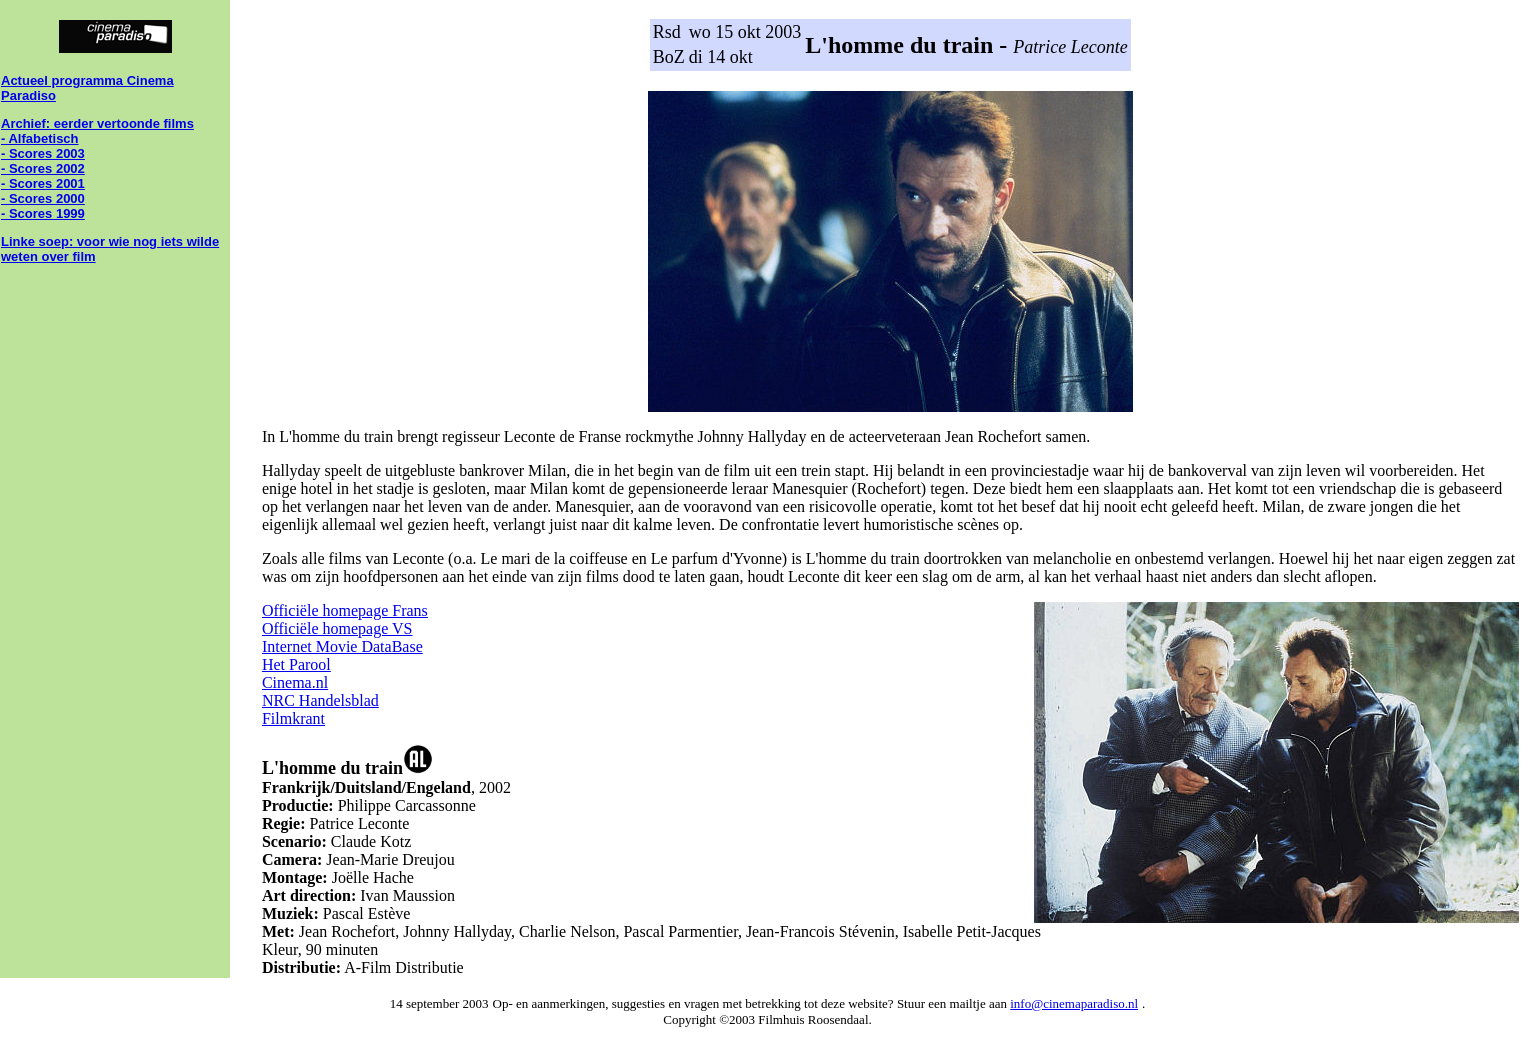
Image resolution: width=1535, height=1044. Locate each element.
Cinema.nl (295, 682)
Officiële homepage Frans (345, 610)
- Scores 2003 (43, 153)
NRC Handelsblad (320, 700)
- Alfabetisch (40, 138)
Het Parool (296, 664)
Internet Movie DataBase (342, 646)
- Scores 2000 (43, 198)
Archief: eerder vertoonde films (97, 123)
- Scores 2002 (43, 168)
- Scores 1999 (43, 213)
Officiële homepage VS (337, 628)
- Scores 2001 (43, 183)
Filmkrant (293, 718)
